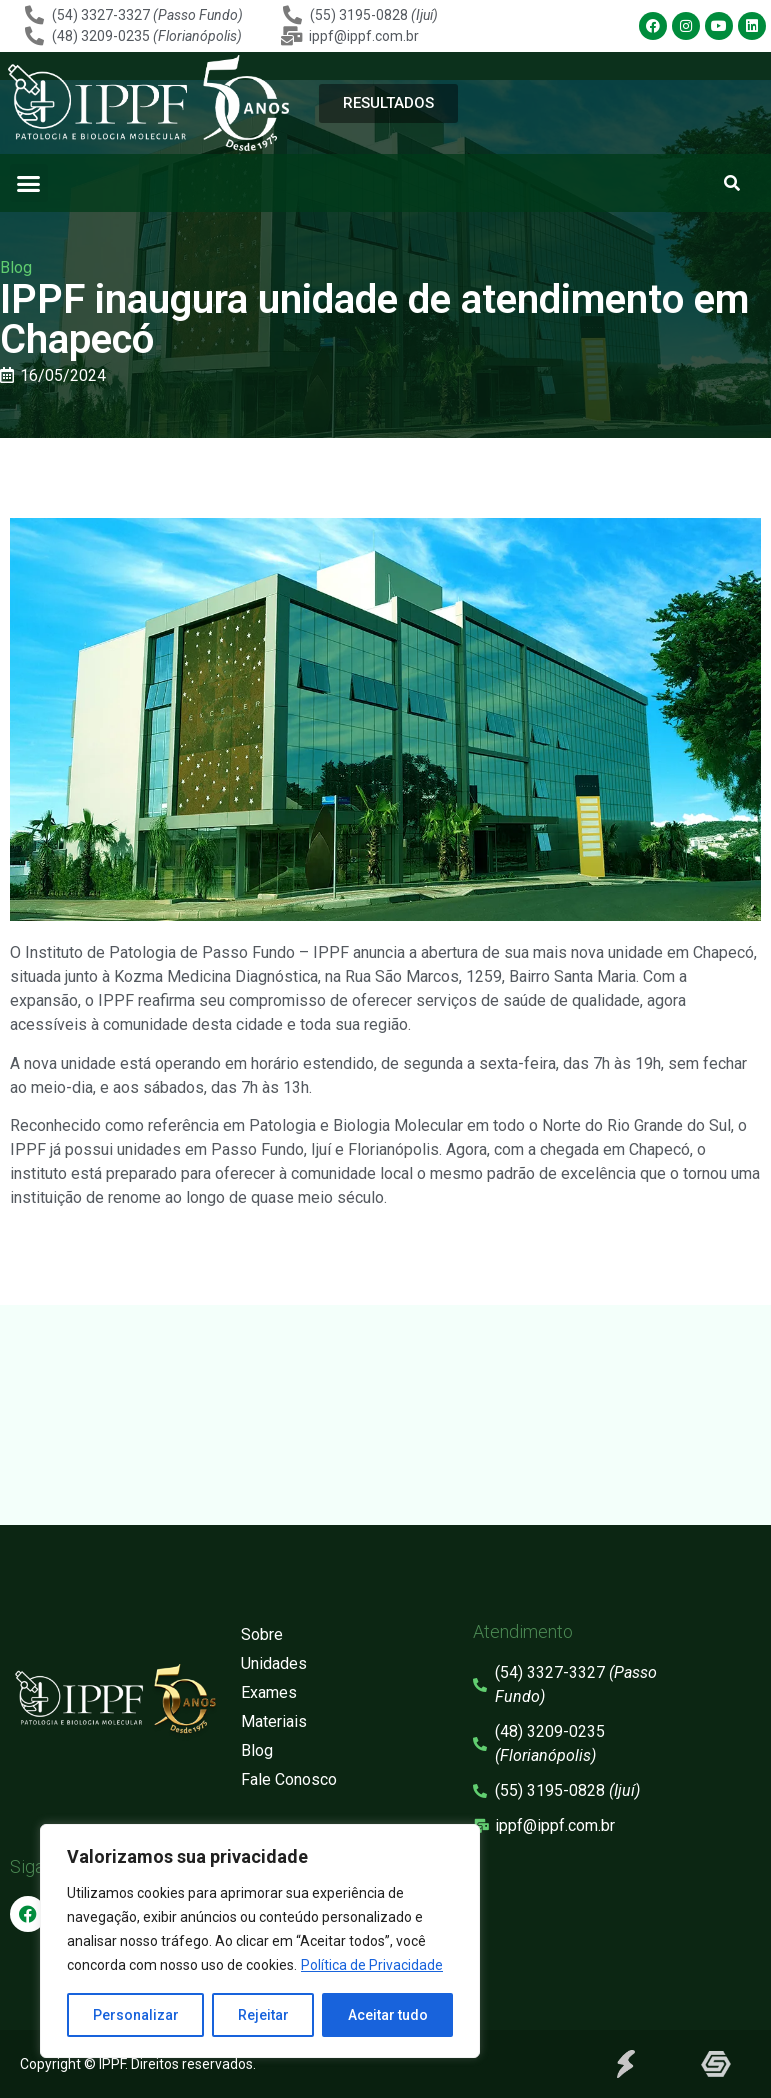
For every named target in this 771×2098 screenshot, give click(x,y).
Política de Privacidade (372, 1965)
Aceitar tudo (388, 2015)
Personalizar (136, 2015)
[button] (29, 183)
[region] (260, 1941)
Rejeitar (263, 2015)
